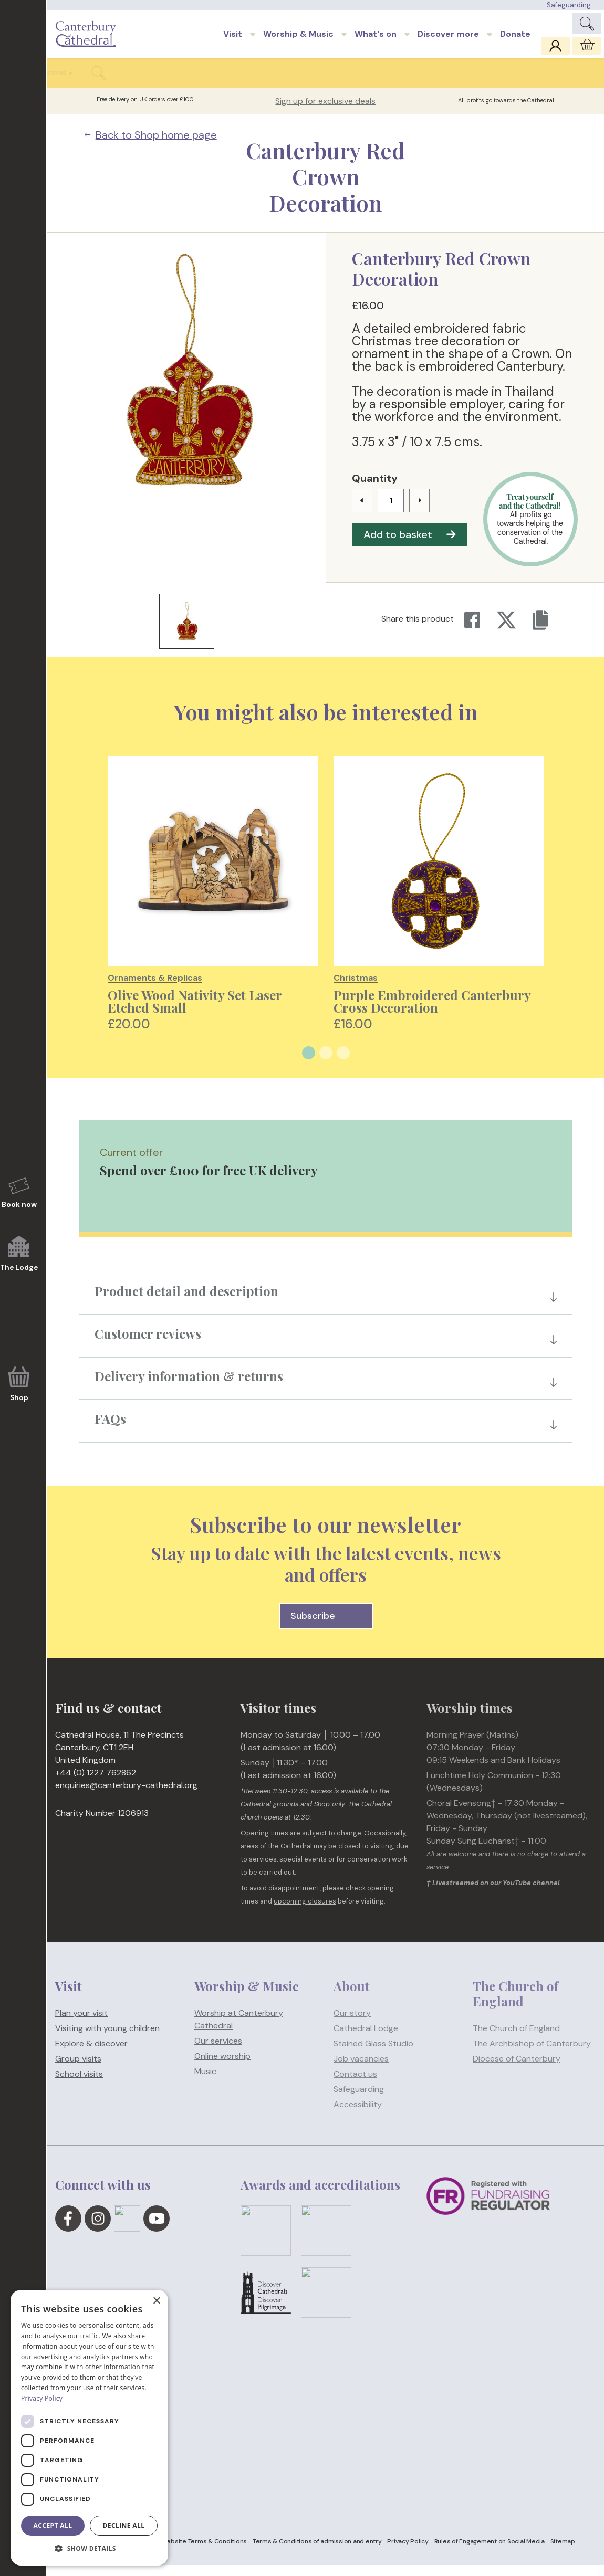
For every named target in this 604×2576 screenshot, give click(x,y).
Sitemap (562, 2552)
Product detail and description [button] (186, 1302)
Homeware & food (165, 83)
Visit (232, 39)
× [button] (156, 2301)
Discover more (448, 39)
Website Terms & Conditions (204, 2552)
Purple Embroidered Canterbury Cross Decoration (432, 1012)
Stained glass (475, 83)
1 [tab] (308, 1063)
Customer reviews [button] (148, 1344)
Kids (431, 83)
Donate (515, 39)
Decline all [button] (124, 2525)
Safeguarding (569, 5)
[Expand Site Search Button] (586, 26)
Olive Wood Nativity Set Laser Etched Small (195, 1012)
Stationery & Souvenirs (374, 83)
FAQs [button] (110, 1429)
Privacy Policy (408, 2552)
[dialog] (89, 2428)
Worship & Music (298, 39)
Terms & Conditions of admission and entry (317, 2552)
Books (69, 83)
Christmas (528, 83)
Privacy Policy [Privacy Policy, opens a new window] (42, 2398)
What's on (376, 39)
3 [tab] (343, 1063)
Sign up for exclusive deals (325, 112)
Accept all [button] (53, 2525)
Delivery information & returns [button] (189, 1387)
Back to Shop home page (151, 146)
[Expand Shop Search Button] (576, 84)
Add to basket (409, 545)
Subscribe (326, 1627)
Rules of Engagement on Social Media (489, 2552)
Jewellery (223, 83)
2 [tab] (325, 1063)
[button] (89, 2548)
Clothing (108, 83)
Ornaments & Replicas (288, 83)
